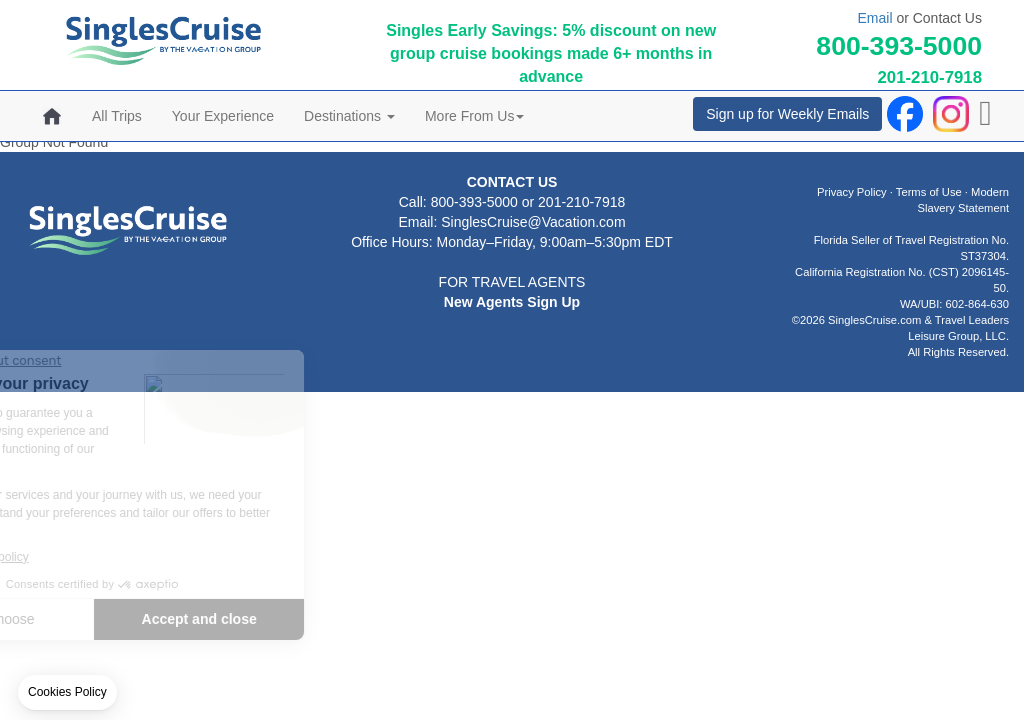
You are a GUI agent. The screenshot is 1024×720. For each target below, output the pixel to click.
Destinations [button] (349, 116)
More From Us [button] (474, 116)
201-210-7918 (929, 77)
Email (874, 18)
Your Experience (223, 116)
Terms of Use (929, 192)
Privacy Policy (852, 192)
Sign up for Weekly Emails (787, 114)
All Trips (117, 116)
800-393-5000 (899, 46)
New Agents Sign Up (512, 302)
